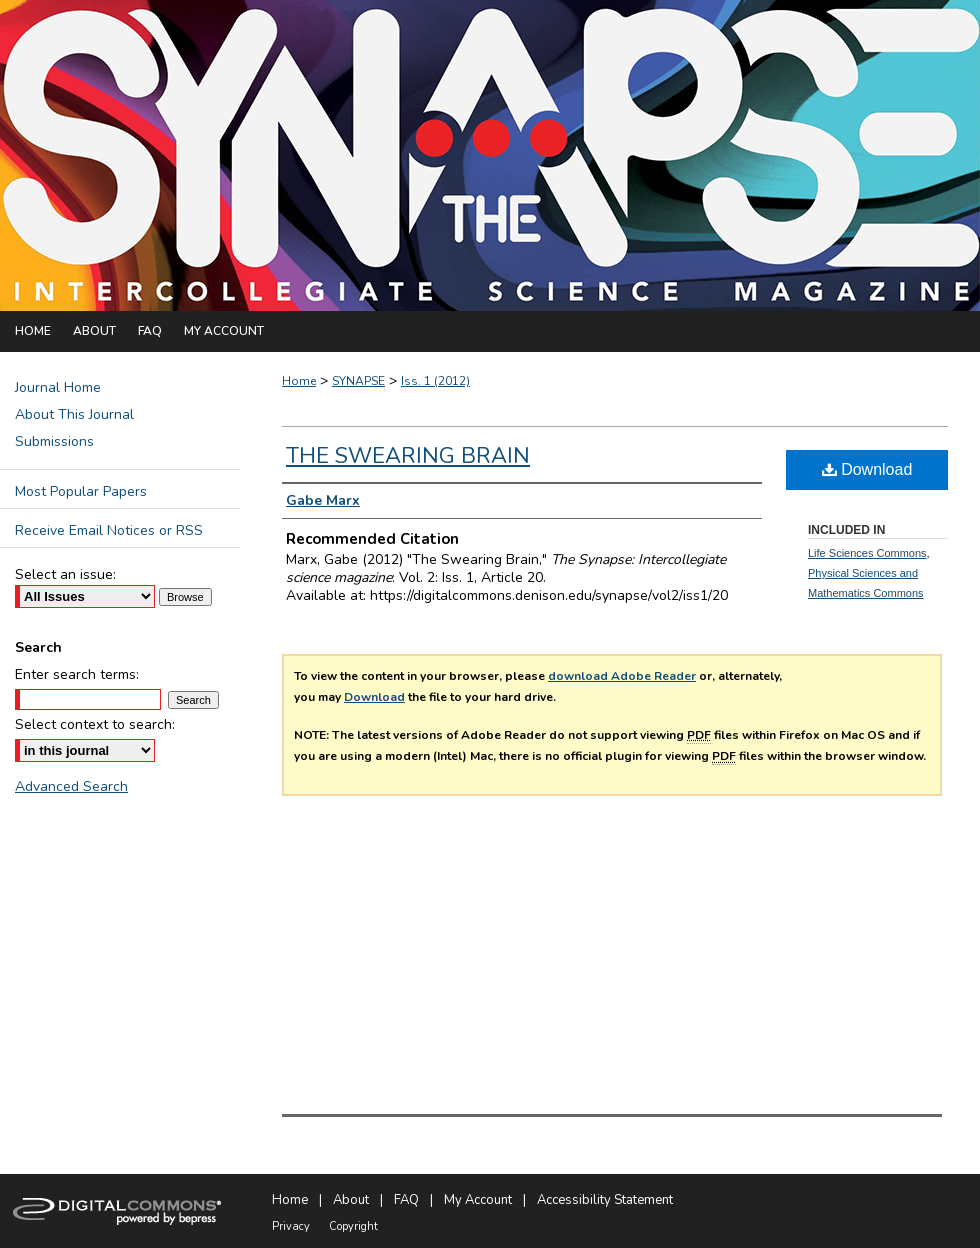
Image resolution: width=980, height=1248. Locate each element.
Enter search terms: (77, 674)
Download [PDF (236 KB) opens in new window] (867, 469)
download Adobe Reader (622, 676)
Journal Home (58, 387)
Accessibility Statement (605, 1200)
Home (299, 381)
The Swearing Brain (408, 456)
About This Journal (74, 414)
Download (374, 697)
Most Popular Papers (81, 491)
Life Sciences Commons (867, 553)
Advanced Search (71, 786)
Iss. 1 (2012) (435, 381)
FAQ (406, 1200)
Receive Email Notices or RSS (109, 530)
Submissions (54, 441)
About (351, 1200)
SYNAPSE (358, 381)
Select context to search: (95, 724)
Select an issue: (65, 574)
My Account (478, 1200)
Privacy (291, 1226)
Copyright (353, 1226)
